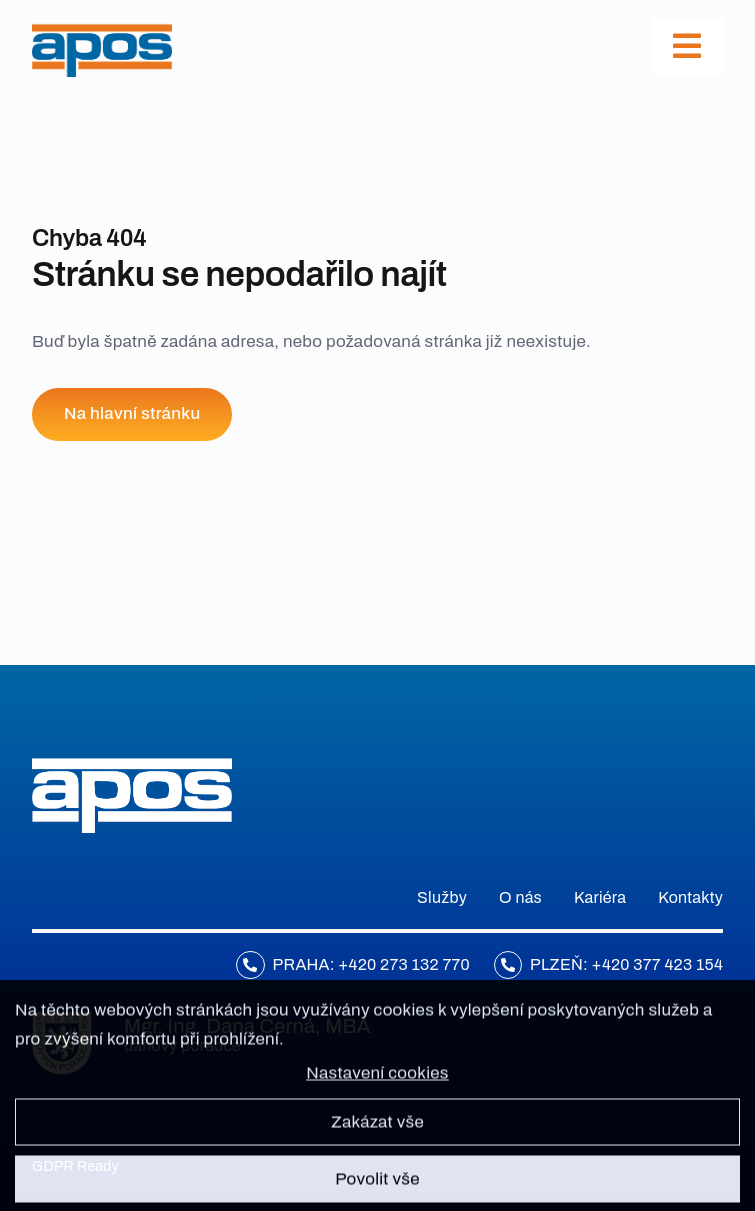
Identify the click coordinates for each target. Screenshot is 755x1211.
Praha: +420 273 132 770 (371, 964)
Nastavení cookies (377, 1082)
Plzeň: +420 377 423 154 (626, 964)
